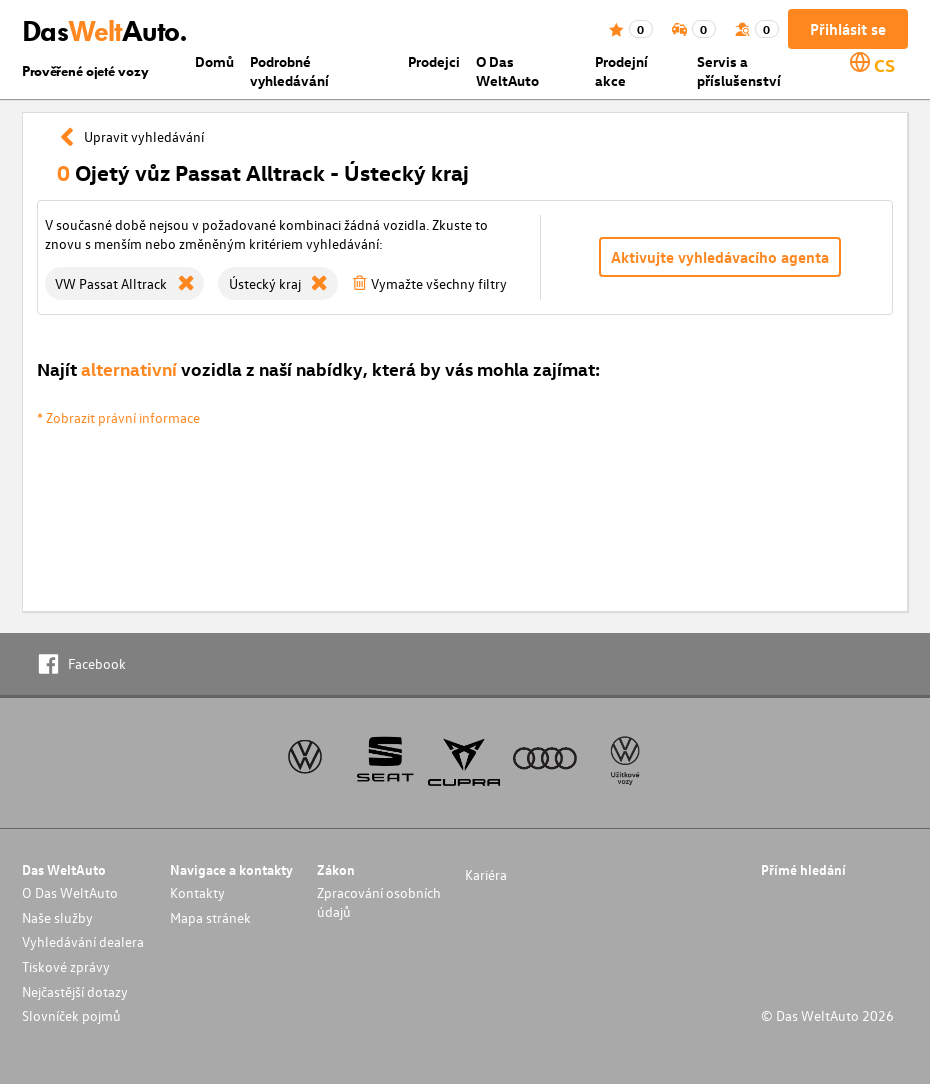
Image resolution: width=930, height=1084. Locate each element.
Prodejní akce (621, 71)
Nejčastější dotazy (75, 991)
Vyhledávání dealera (83, 941)
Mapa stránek (210, 917)
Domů (214, 61)
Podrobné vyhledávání (289, 71)
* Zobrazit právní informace (118, 417)
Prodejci (434, 61)
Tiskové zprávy (66, 966)
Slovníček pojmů (71, 1015)
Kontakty (197, 892)
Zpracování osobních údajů (379, 902)
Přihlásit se (848, 29)
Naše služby (57, 917)
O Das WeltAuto (507, 71)
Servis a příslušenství (739, 71)
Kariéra (486, 874)
